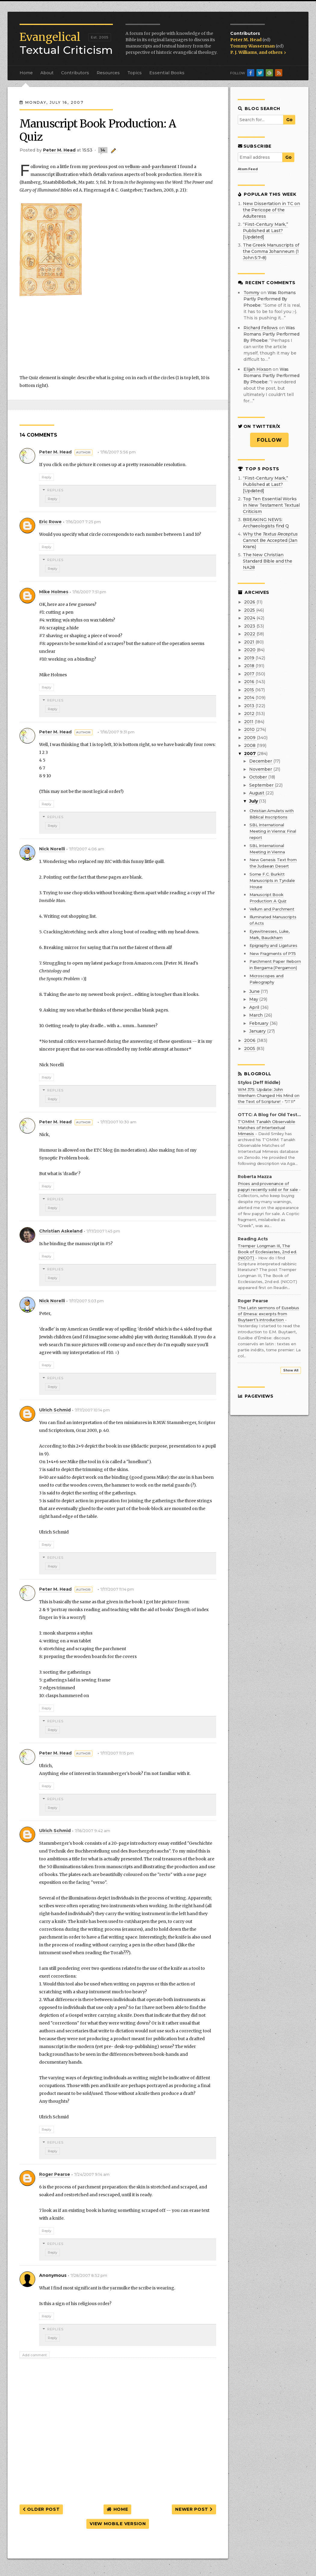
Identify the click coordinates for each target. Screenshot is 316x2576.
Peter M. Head (246, 39)
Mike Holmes (53, 591)
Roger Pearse (54, 2174)
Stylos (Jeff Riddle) (259, 1082)
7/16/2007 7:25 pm (83, 522)
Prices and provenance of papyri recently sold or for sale (268, 1186)
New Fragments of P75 (272, 953)
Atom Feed (248, 169)
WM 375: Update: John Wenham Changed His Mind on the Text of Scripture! (268, 1095)
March (256, 1015)
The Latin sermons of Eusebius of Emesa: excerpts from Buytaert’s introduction (268, 1313)
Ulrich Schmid (55, 1410)
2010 (250, 729)
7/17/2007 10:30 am (118, 1122)
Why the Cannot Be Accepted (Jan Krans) (270, 540)
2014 (249, 697)
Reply (46, 477)
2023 (250, 626)
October (258, 777)
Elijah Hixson (257, 369)
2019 (249, 658)
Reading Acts (253, 1239)
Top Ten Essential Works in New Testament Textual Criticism (271, 505)
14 (102, 150)
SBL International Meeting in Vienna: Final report (272, 831)
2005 (250, 1048)
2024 (250, 618)
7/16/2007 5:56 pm (118, 452)
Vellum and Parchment (271, 909)
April (254, 1007)
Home (26, 72)
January (258, 1031)
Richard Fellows (260, 327)
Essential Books (166, 72)
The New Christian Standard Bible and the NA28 (267, 561)
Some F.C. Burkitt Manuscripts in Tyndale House (272, 880)
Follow (269, 440)
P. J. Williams (243, 52)
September (262, 785)
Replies (55, 490)
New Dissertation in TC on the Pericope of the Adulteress (271, 210)
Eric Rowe (50, 521)
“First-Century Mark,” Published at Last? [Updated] (265, 231)
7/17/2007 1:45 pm (103, 1231)
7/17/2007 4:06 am (86, 849)
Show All (290, 1370)
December (261, 761)
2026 (250, 602)
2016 (249, 681)
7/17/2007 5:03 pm (86, 1301)
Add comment (34, 2355)
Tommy (251, 292)
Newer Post (193, 2509)
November (261, 769)
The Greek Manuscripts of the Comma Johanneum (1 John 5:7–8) (271, 251)
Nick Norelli (52, 849)
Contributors (75, 72)
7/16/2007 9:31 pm (117, 732)
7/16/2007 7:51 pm (89, 592)
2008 (250, 745)
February (259, 1023)
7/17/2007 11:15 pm (117, 1753)
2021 (249, 642)
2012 (249, 713)
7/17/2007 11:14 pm (117, 1589)
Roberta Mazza (255, 1176)
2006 (250, 1040)
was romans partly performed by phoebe (269, 299)
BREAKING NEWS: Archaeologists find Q (266, 523)
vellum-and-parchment (151, 166)
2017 (249, 674)
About (47, 72)
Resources (108, 72)
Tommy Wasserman (253, 46)
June (255, 991)
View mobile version (118, 2523)
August (257, 793)
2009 (250, 737)
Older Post (41, 2509)
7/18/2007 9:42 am (92, 1830)
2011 (249, 721)
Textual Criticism (66, 44)
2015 (249, 689)
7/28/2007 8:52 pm (88, 2275)
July (254, 801)
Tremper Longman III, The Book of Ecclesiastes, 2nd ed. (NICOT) (267, 1251)
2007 (250, 753)
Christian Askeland (60, 1231)
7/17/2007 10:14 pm (92, 1410)
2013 (249, 705)
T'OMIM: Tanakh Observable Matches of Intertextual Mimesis (266, 1127)
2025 (250, 610)
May (254, 999)
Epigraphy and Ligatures (273, 945)
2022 (250, 634)
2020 (250, 649)
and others (272, 52)
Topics (134, 72)
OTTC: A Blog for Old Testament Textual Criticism (269, 1114)
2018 (249, 665)
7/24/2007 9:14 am (92, 2174)
